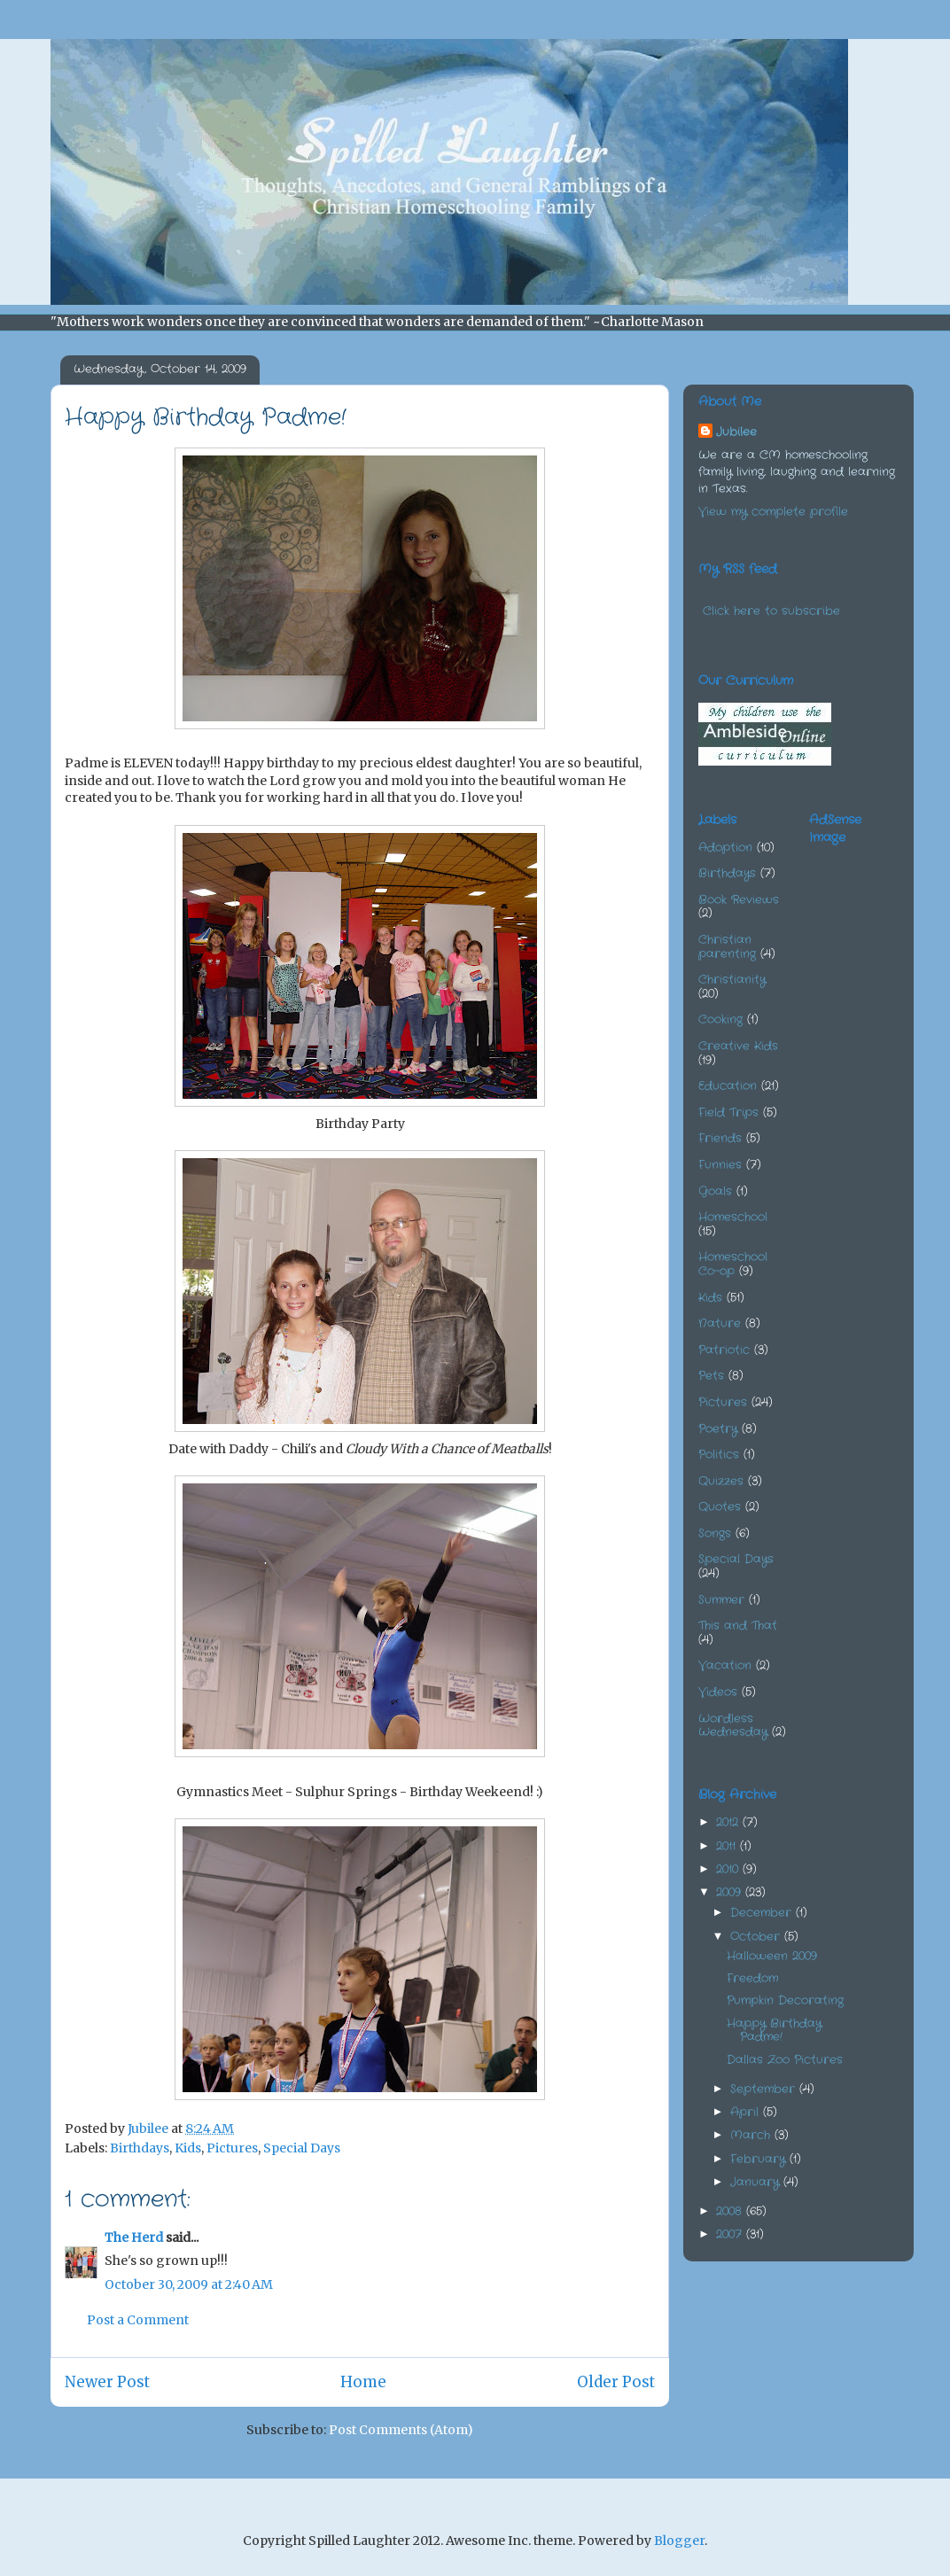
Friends (720, 1138)
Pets (711, 1375)
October (757, 1936)
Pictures (232, 2148)
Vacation (724, 1665)
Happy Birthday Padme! (774, 2030)
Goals (715, 1191)
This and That (737, 1625)
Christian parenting (727, 946)
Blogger (679, 2541)
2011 (728, 1846)
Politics (718, 1454)
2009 (730, 1892)
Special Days (301, 2148)
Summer (721, 1600)
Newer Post (107, 2382)
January (756, 2182)
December (763, 1912)
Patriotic (724, 1350)
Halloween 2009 (772, 1956)
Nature (719, 1323)
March (752, 2135)
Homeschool (732, 1217)
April (746, 2112)
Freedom (752, 1978)
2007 (731, 2234)
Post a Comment (138, 2320)
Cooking (720, 1019)
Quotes (719, 1506)
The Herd (134, 2237)
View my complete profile (773, 511)
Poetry (717, 1428)
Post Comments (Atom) (401, 2430)
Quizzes (721, 1481)
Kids (188, 2148)
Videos (717, 1692)
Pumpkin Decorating (785, 2000)
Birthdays (139, 2148)
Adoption (725, 847)
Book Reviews (738, 899)
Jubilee (736, 432)
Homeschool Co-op (732, 1264)
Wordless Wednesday (732, 1725)
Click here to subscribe (771, 611)
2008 (731, 2211)
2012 (729, 1822)
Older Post (616, 2382)
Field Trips (728, 1112)
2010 (729, 1869)
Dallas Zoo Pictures (785, 2059)
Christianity (732, 979)
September (764, 2089)
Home (363, 2382)
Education (727, 1086)
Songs (714, 1533)
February (760, 2159)
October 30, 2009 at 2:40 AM (189, 2284)
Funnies (720, 1164)
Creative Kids (738, 1046)
